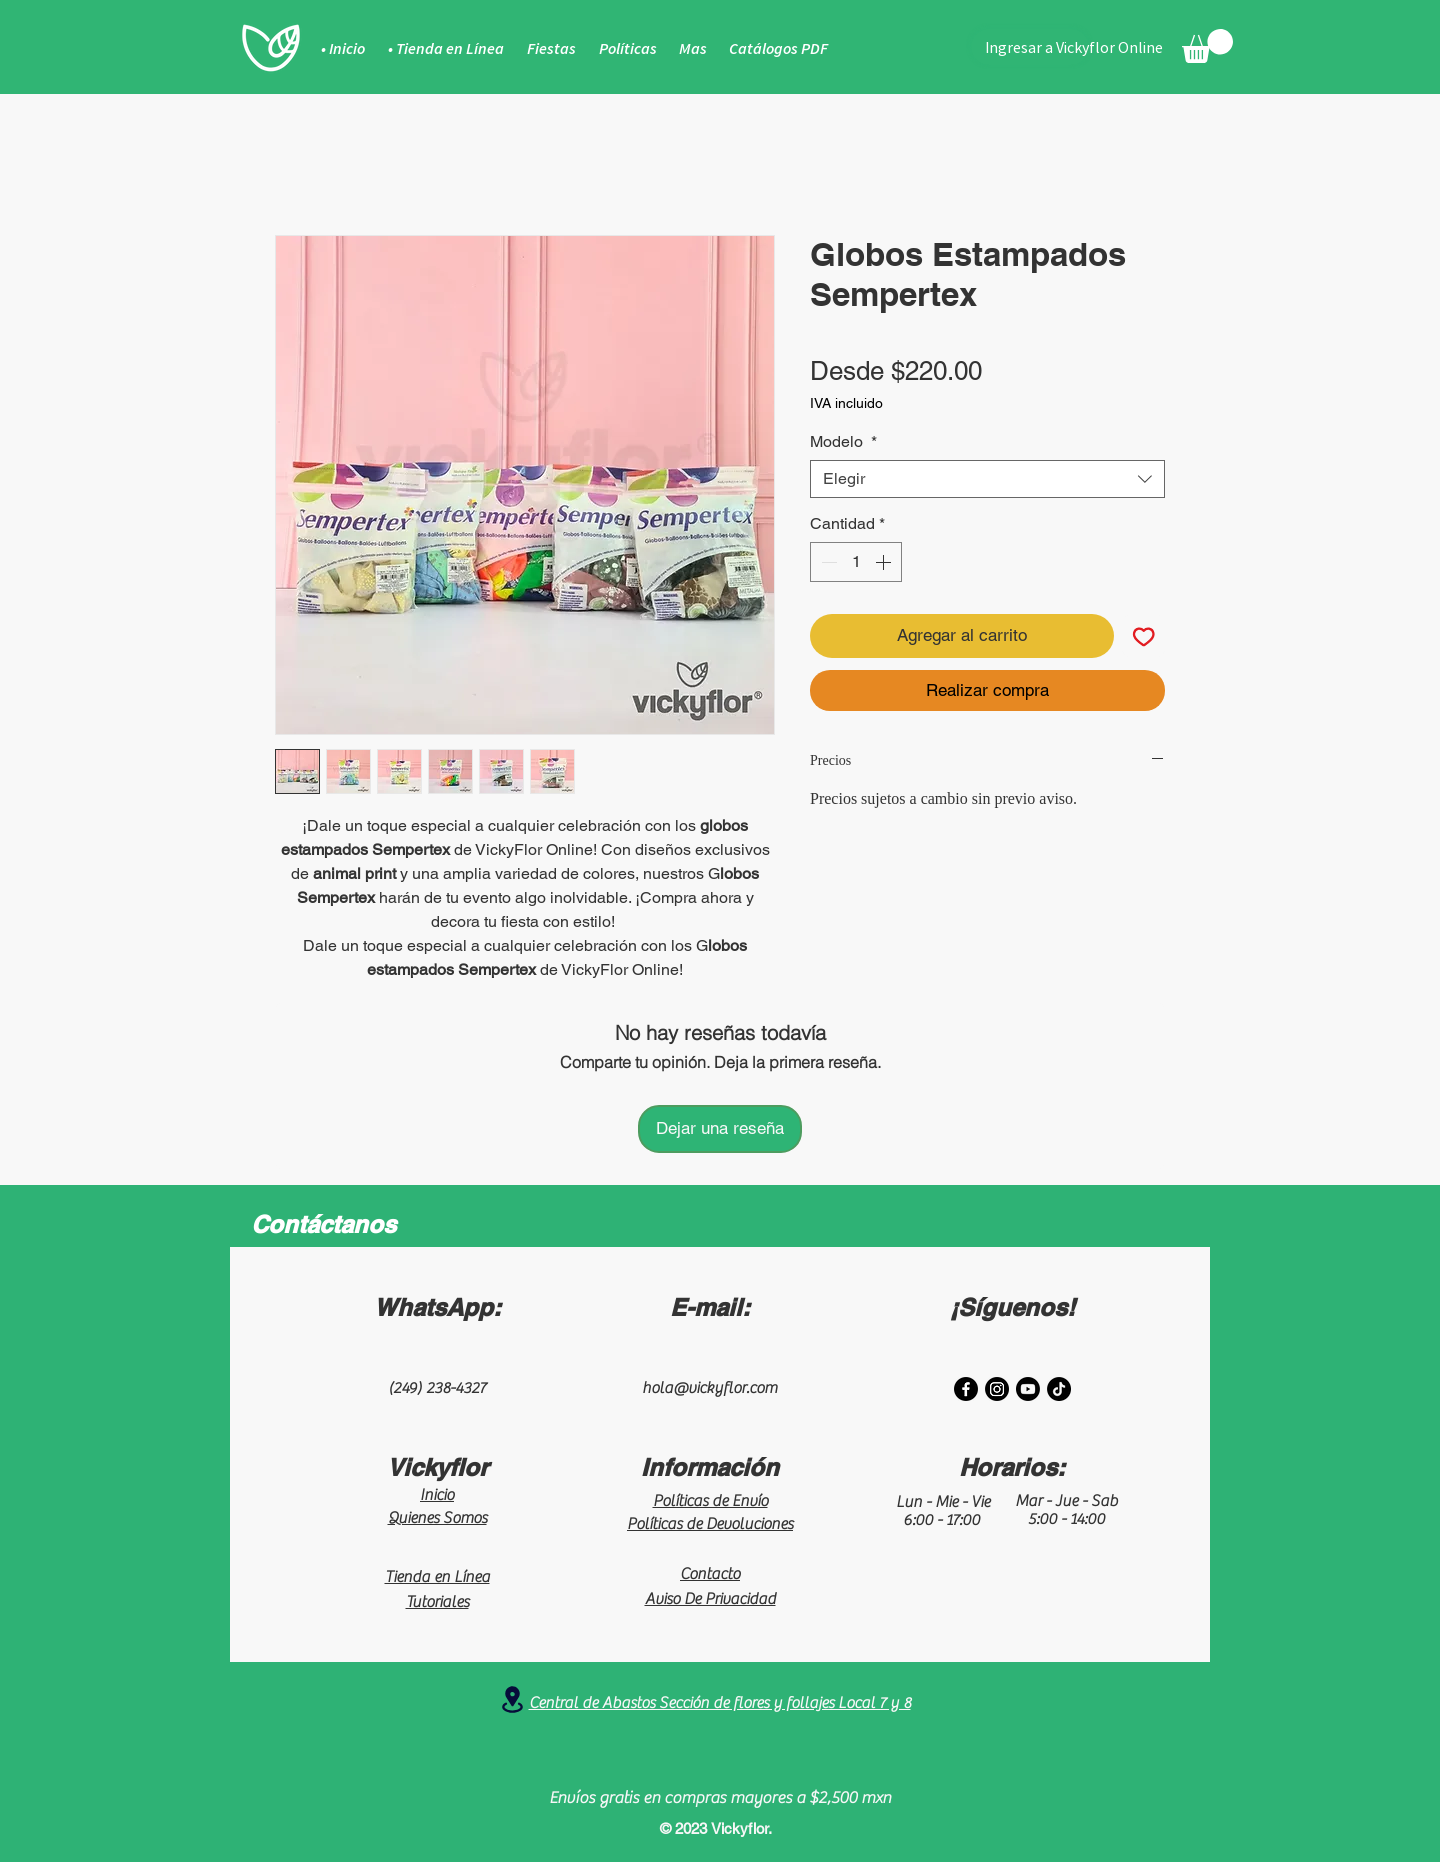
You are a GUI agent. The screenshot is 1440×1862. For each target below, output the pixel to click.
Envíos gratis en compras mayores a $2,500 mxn (720, 1798)
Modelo (843, 441)
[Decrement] (827, 562)
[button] (1207, 46)
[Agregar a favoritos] (1144, 636)
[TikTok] (1059, 1389)
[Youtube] (1028, 1389)
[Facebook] (966, 1389)
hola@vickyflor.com (709, 1388)
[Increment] (885, 562)
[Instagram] (997, 1389)
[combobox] (987, 479)
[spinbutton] (856, 562)
